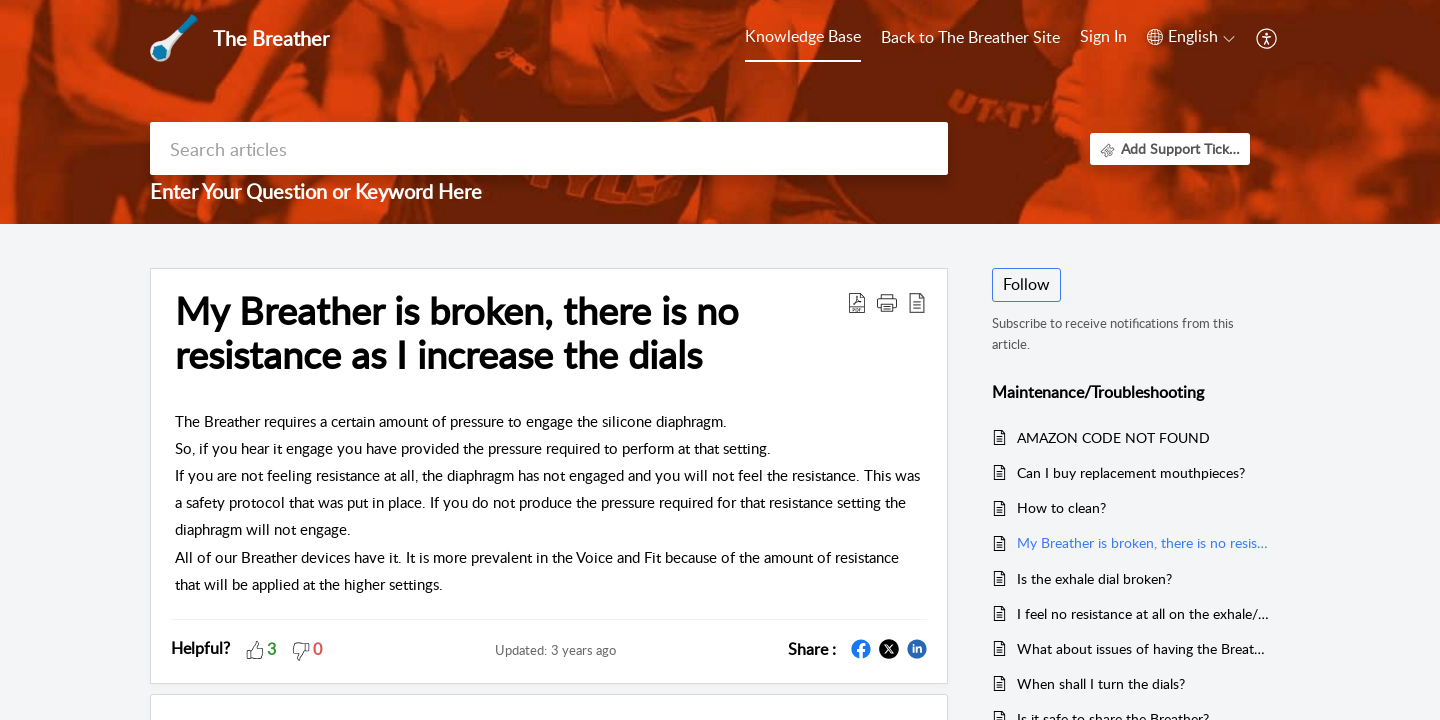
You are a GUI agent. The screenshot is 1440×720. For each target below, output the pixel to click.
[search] (549, 148)
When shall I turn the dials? (1101, 683)
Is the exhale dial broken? (1094, 578)
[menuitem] (1103, 38)
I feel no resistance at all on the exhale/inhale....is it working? (1143, 613)
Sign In (1103, 36)
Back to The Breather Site (970, 37)
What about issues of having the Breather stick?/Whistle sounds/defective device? (1143, 648)
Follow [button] (1026, 284)
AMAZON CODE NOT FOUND (1113, 437)
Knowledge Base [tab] (803, 36)
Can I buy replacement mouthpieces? (1131, 472)
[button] (1191, 37)
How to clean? (1061, 507)
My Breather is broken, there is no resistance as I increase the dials (1143, 542)
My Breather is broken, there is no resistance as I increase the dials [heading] (457, 333)
